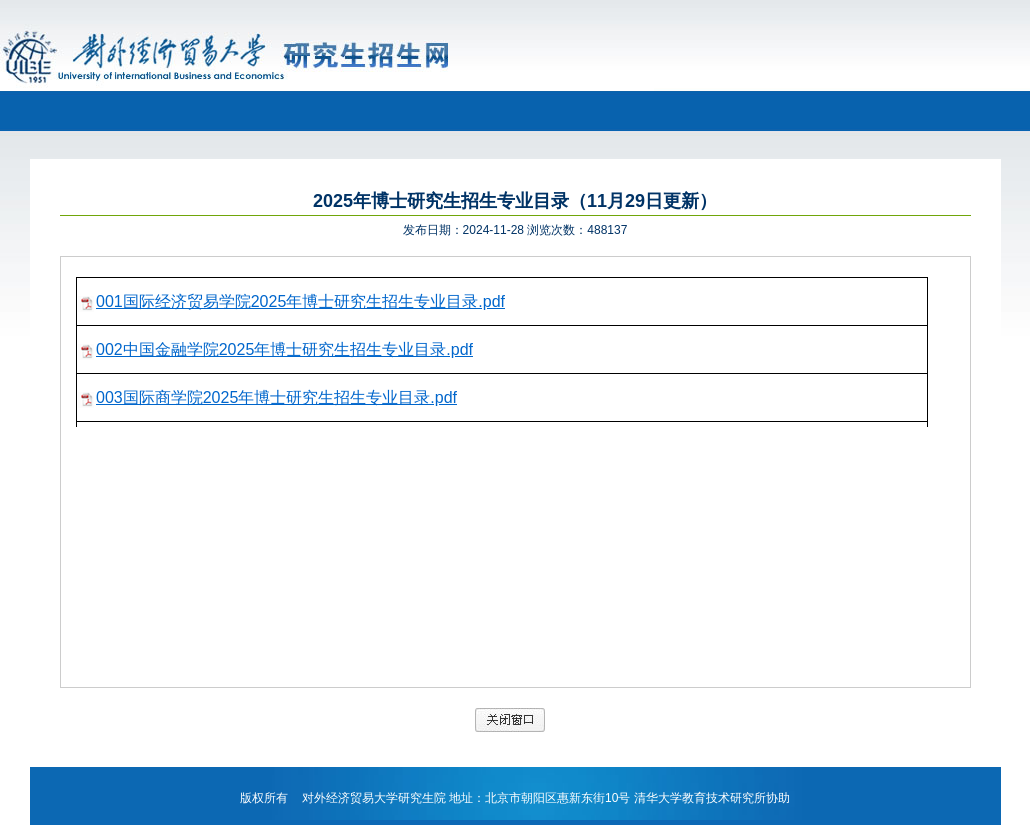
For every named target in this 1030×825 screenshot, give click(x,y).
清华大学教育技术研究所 (700, 798)
